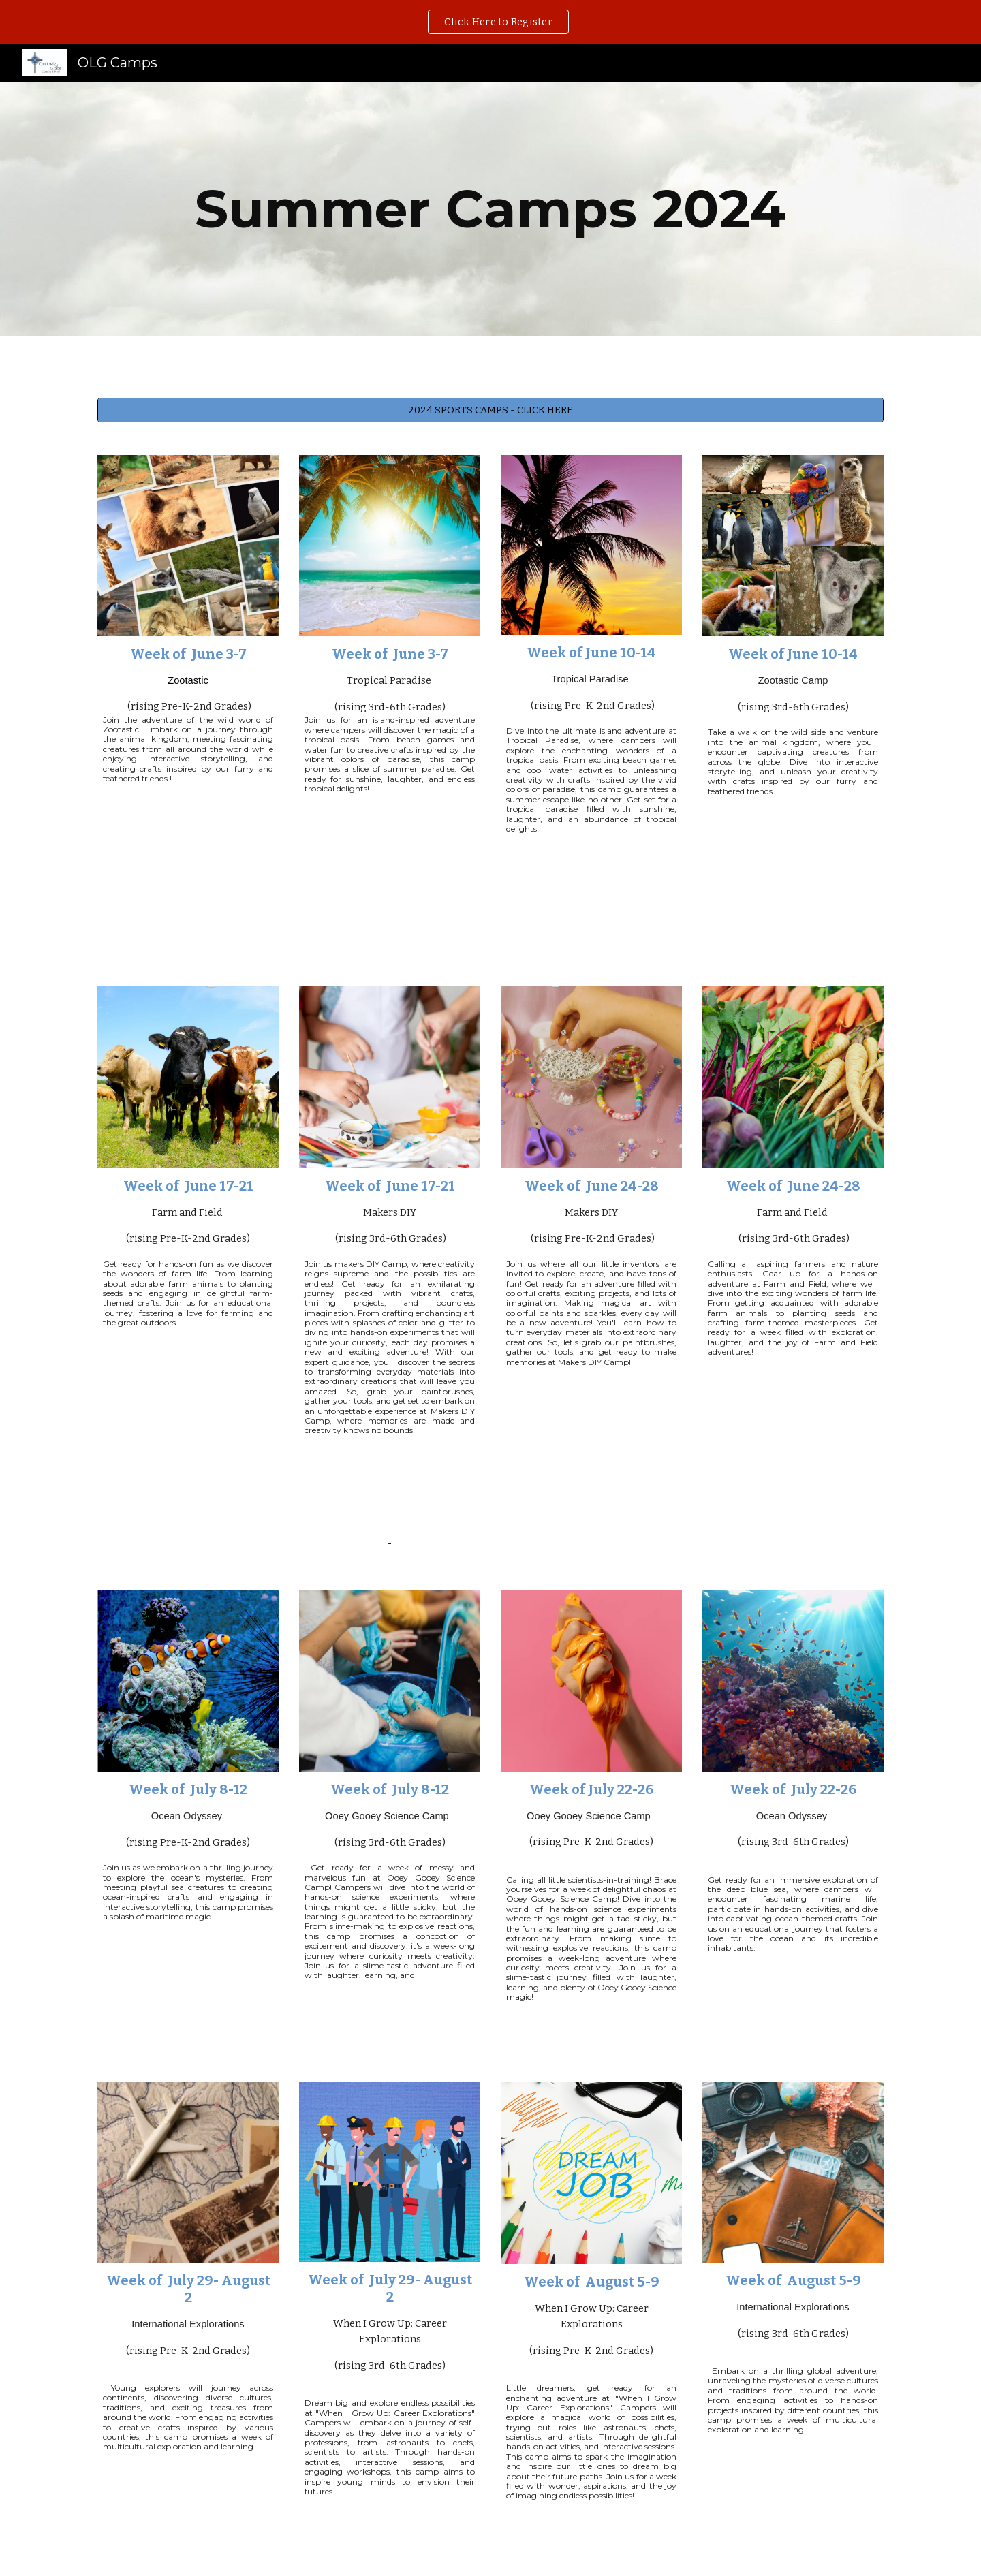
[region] (490, 22)
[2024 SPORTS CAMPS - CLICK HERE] (490, 410)
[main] (490, 209)
